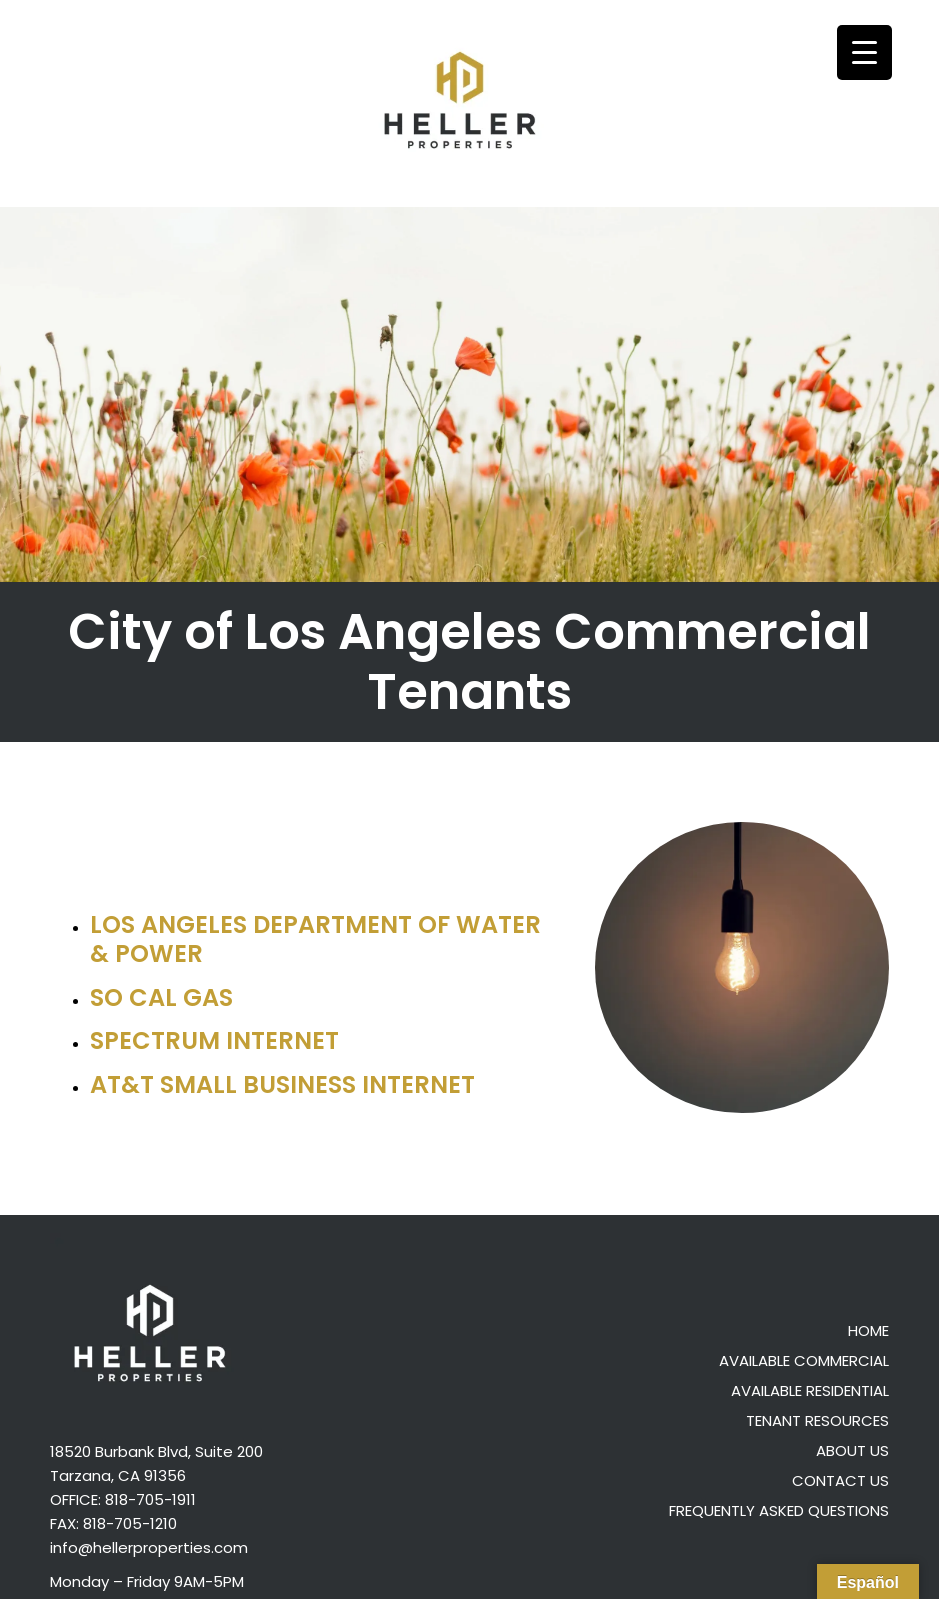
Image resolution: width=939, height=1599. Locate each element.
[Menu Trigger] (864, 52)
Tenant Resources (817, 1420)
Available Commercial (804, 1360)
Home (868, 1330)
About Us (852, 1450)
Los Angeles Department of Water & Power (315, 939)
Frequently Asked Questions (779, 1510)
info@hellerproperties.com (149, 1547)
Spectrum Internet (214, 1040)
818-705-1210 (130, 1523)
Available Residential (810, 1390)
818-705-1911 (150, 1499)
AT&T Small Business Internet (282, 1084)
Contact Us (840, 1480)
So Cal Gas (161, 997)
